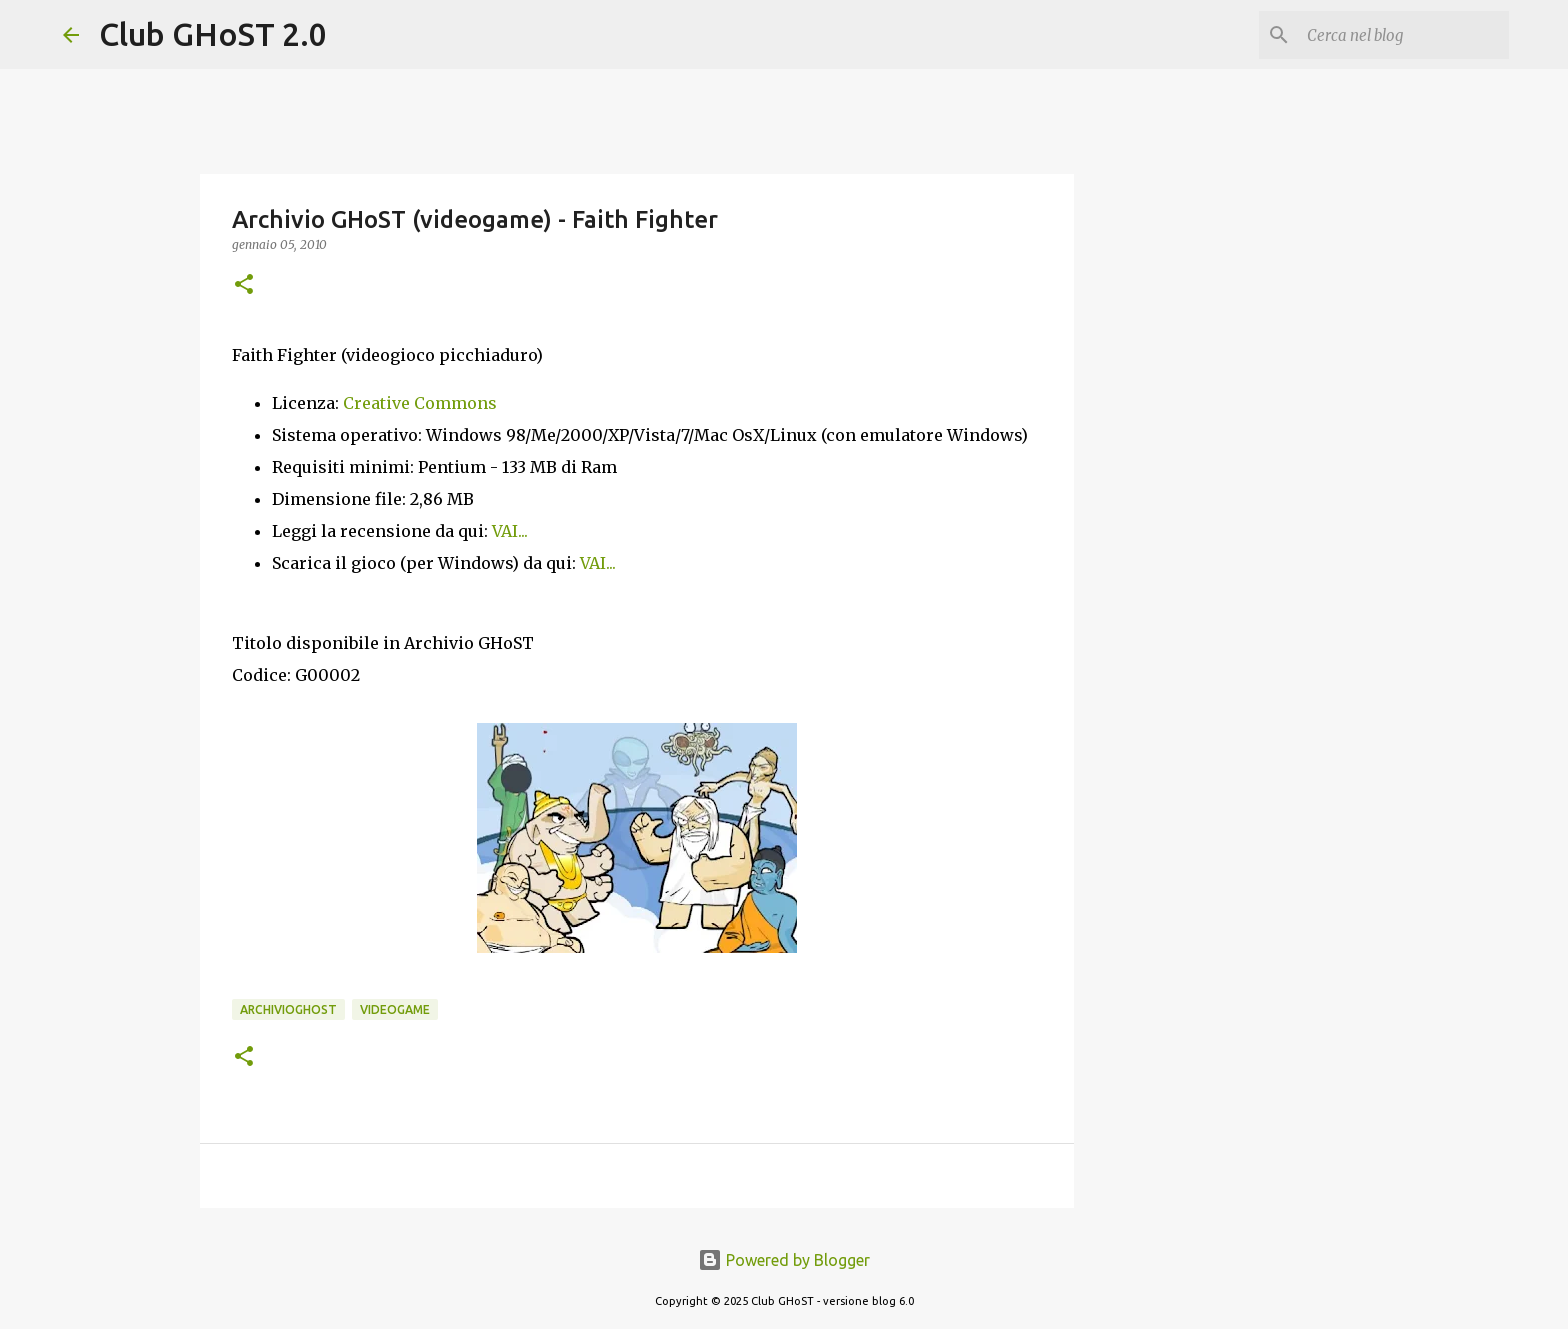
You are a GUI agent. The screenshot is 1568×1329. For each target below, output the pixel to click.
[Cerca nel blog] (1404, 35)
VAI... (510, 531)
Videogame (395, 1009)
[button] (244, 285)
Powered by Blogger (784, 1260)
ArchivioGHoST (288, 1009)
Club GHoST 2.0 (213, 34)
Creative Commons (420, 403)
